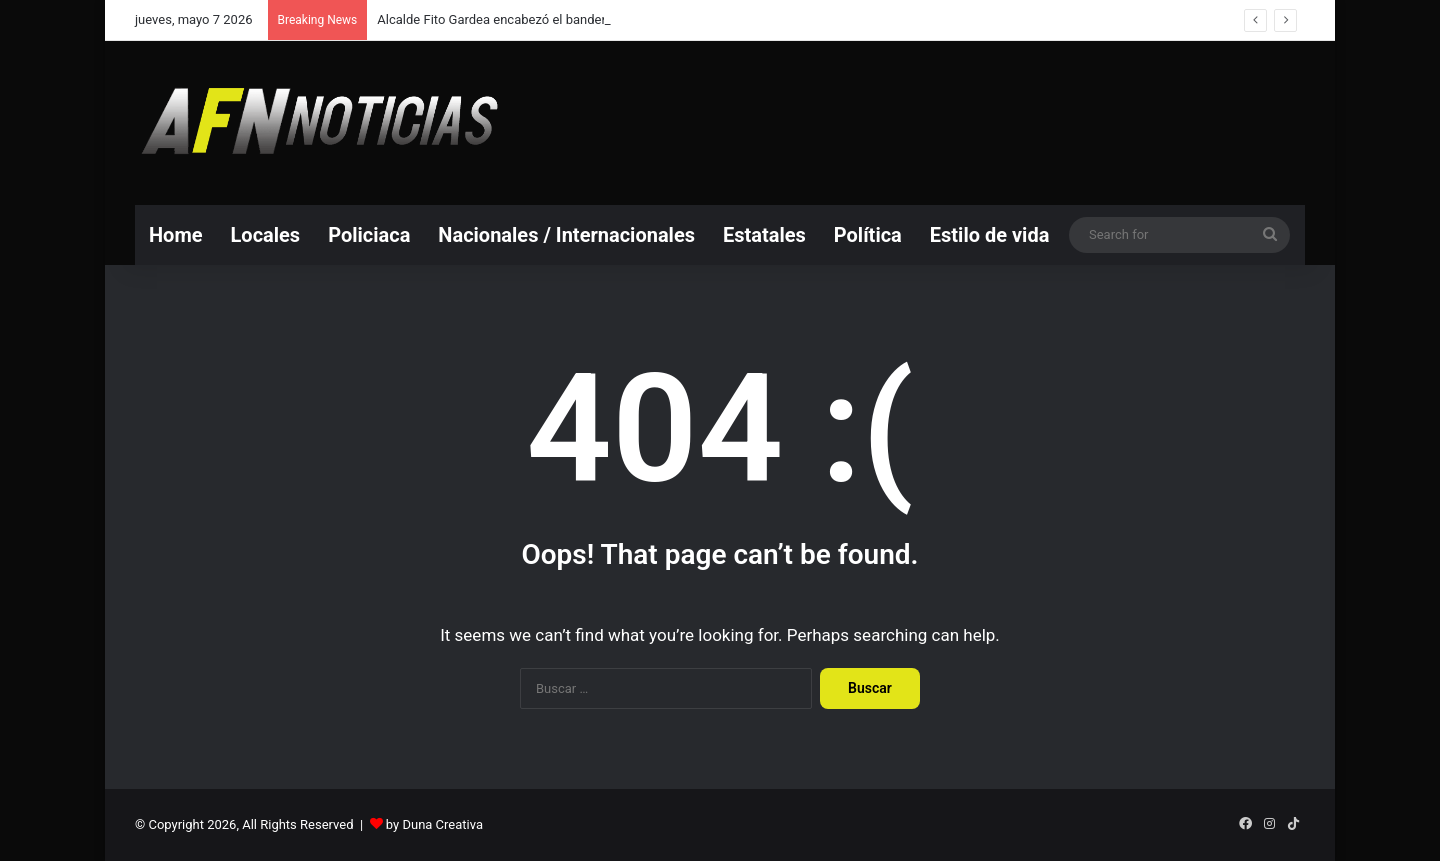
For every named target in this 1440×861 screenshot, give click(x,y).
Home (176, 235)
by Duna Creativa (434, 824)
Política (868, 235)
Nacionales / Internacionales (566, 235)
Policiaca (369, 235)
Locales (266, 235)
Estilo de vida (990, 235)
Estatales (764, 235)
